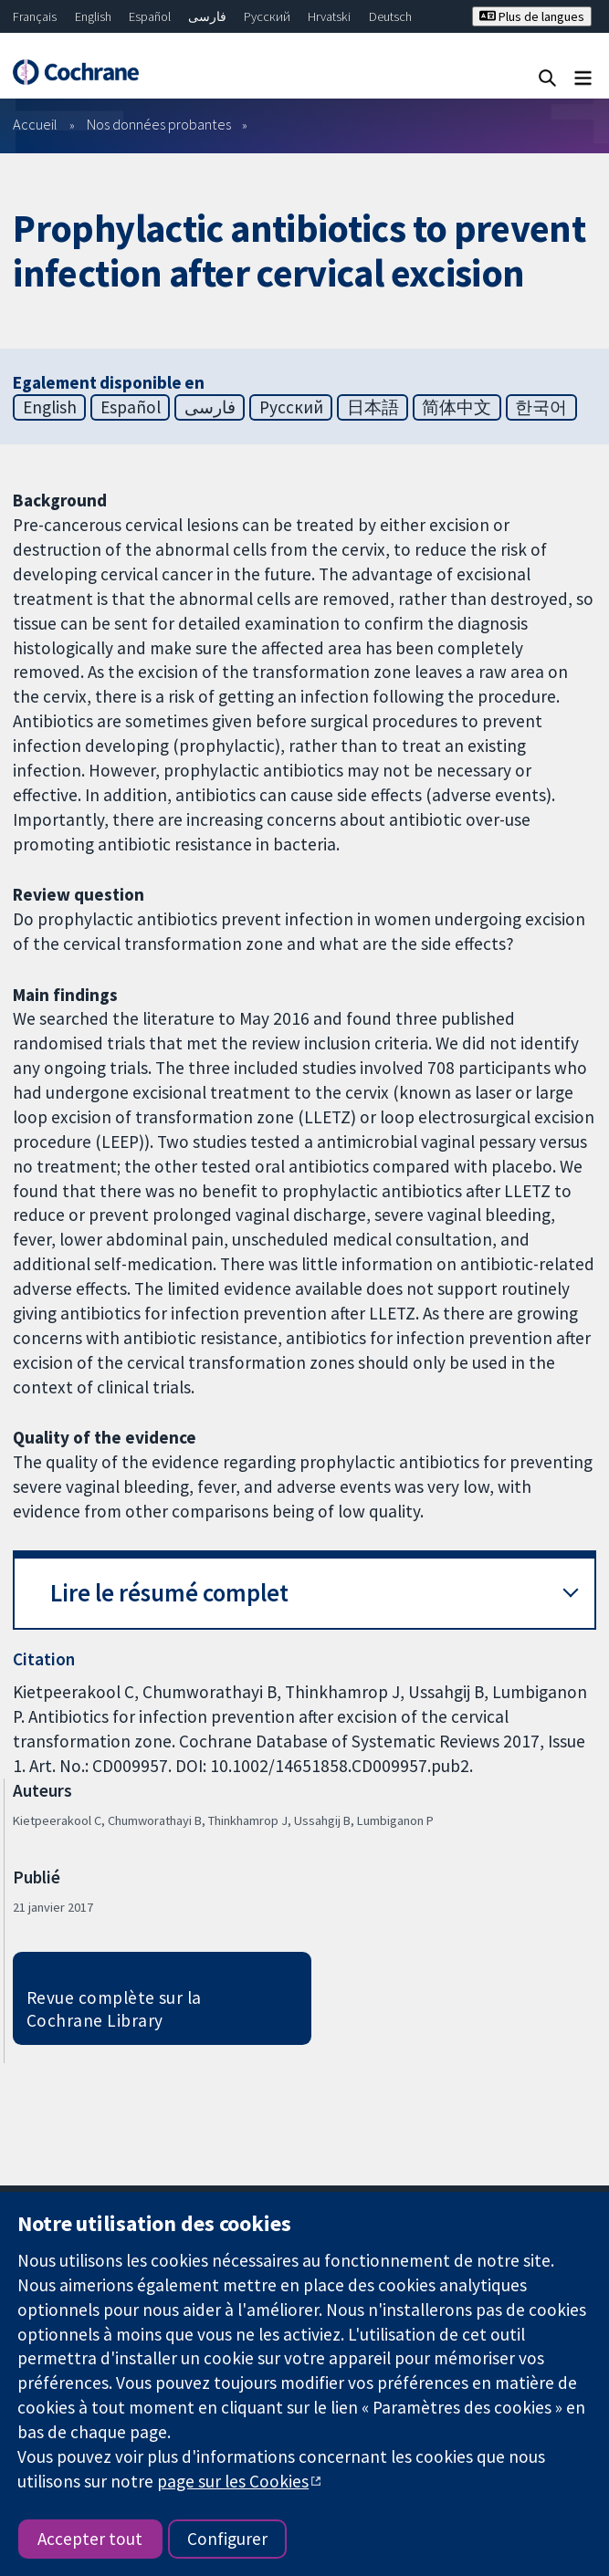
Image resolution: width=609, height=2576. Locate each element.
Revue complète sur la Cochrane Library (114, 2009)
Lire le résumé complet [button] (169, 1593)
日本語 (373, 407)
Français (35, 16)
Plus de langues (531, 16)
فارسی (207, 16)
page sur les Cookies (233, 2481)
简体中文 (456, 407)
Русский (267, 16)
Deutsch (390, 16)
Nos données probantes (159, 124)
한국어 (541, 407)
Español (150, 16)
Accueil (35, 124)
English (93, 16)
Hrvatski (329, 16)
